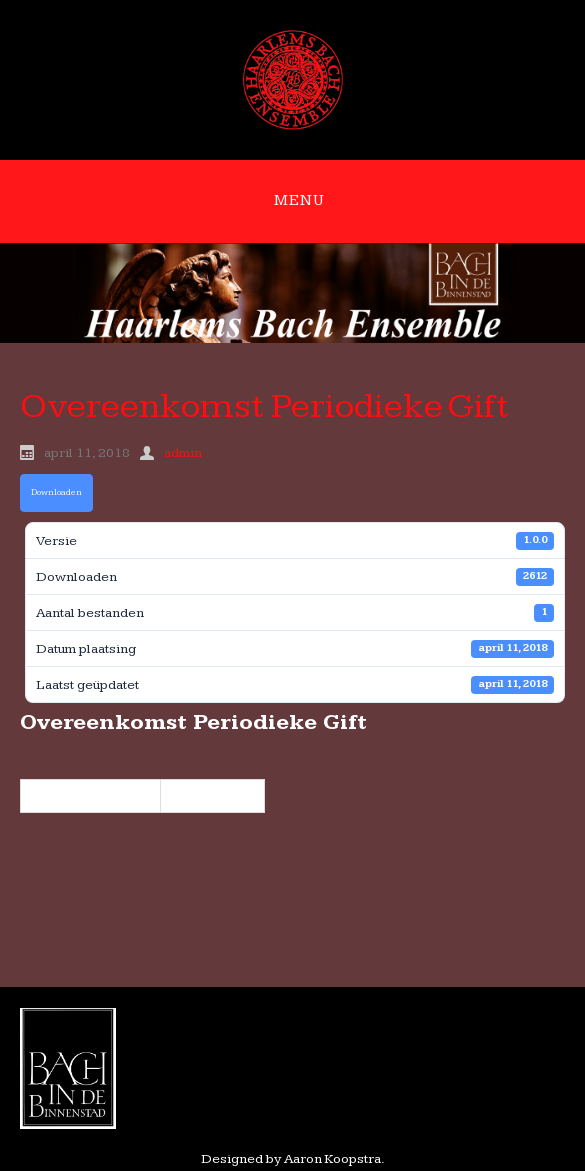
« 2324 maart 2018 (90, 796)
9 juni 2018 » (212, 796)
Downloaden (56, 492)
